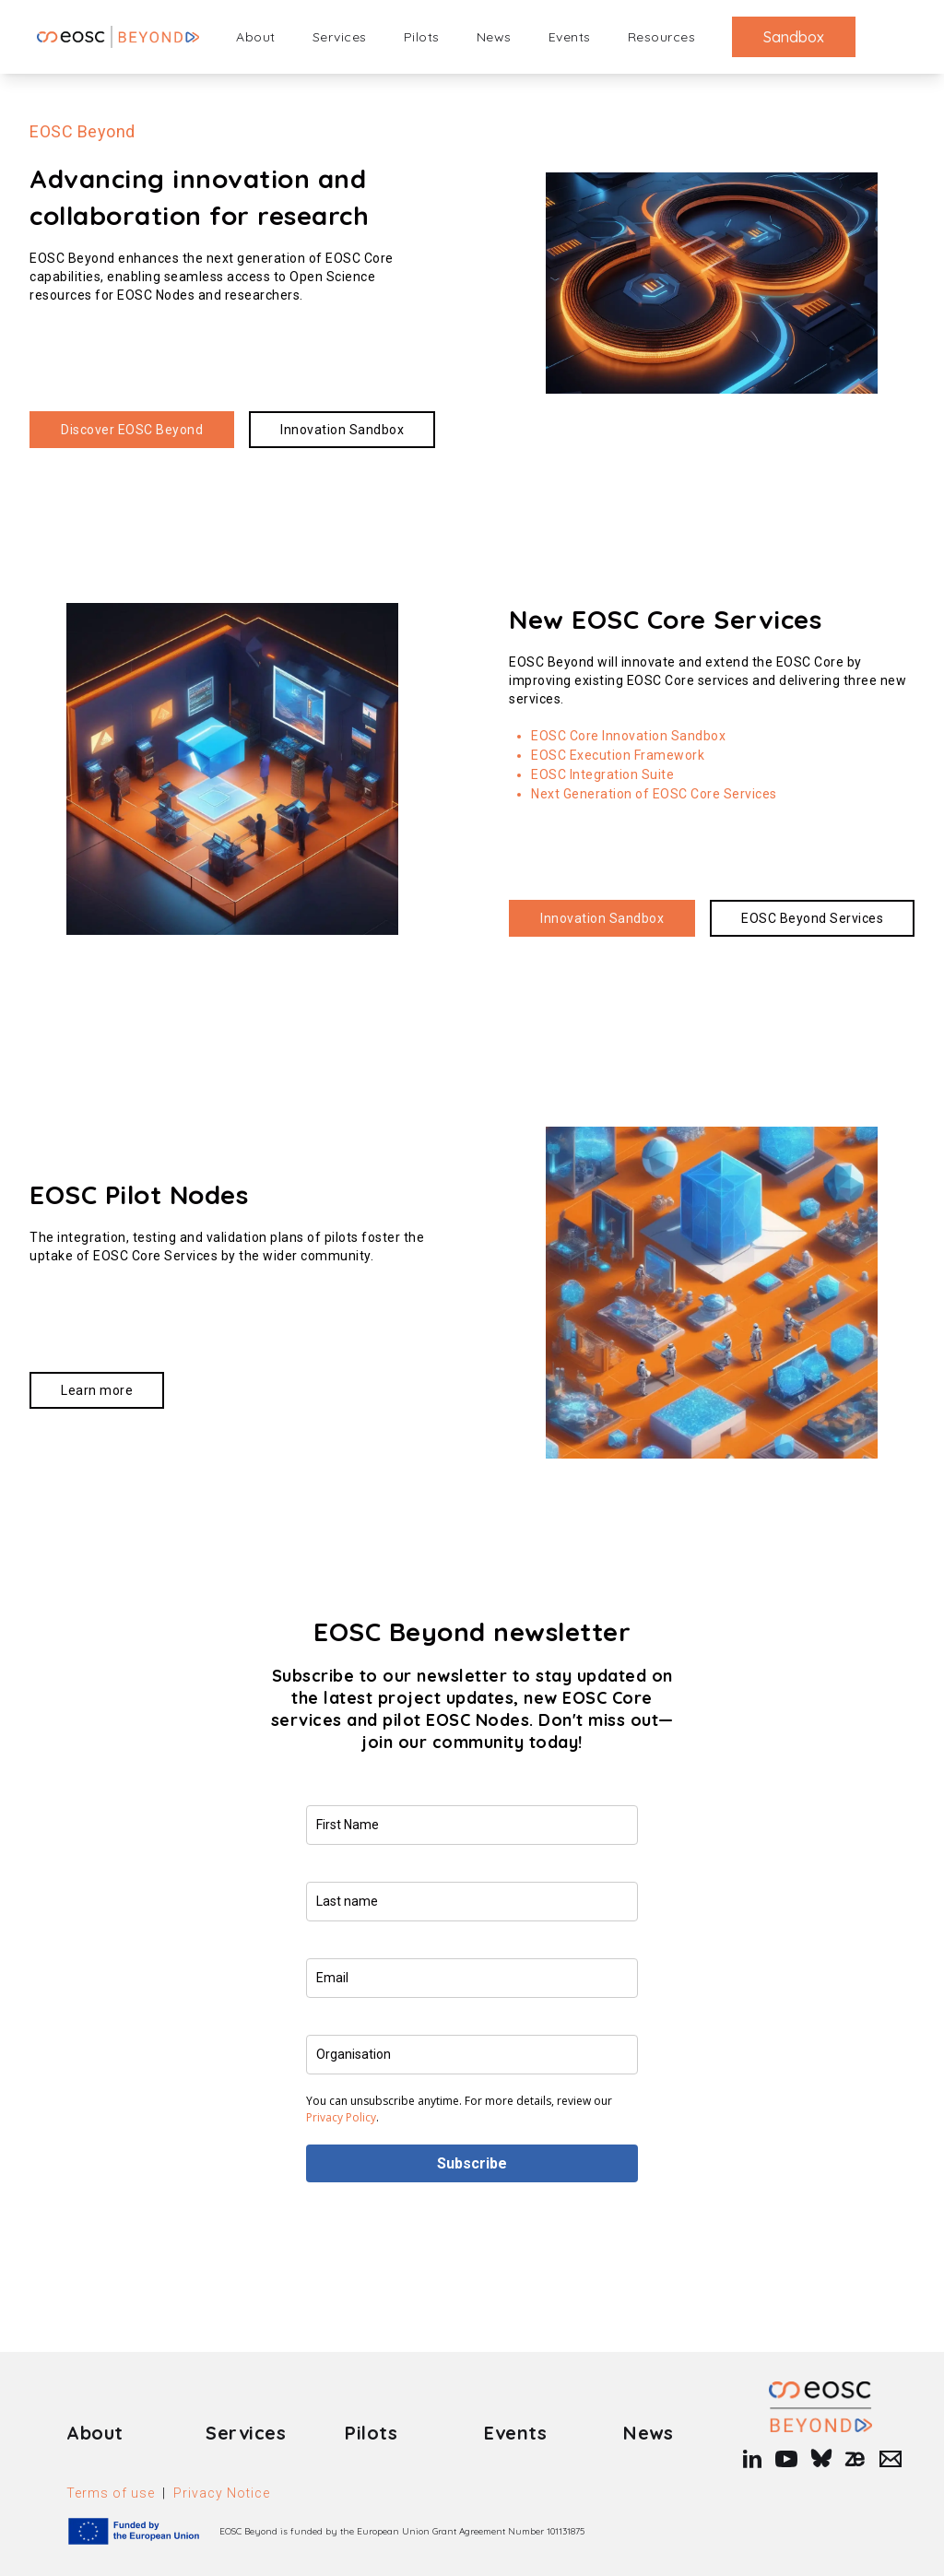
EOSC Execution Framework (617, 755)
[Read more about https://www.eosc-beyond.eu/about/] (132, 429)
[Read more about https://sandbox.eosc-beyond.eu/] (342, 429)
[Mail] (886, 2459)
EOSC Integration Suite (602, 774)
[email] (472, 1978)
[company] (472, 2054)
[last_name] (472, 1901)
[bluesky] (820, 2459)
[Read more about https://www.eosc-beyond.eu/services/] (812, 918)
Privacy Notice (221, 2493)
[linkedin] (750, 2459)
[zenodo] (854, 2459)
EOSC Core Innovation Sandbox (628, 735)
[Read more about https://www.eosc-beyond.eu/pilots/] (97, 1390)
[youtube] (785, 2459)
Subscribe (472, 2163)
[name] (472, 1825)
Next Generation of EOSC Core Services (654, 793)
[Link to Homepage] (820, 2406)
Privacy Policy (341, 2117)
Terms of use (110, 2493)
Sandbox (793, 37)
